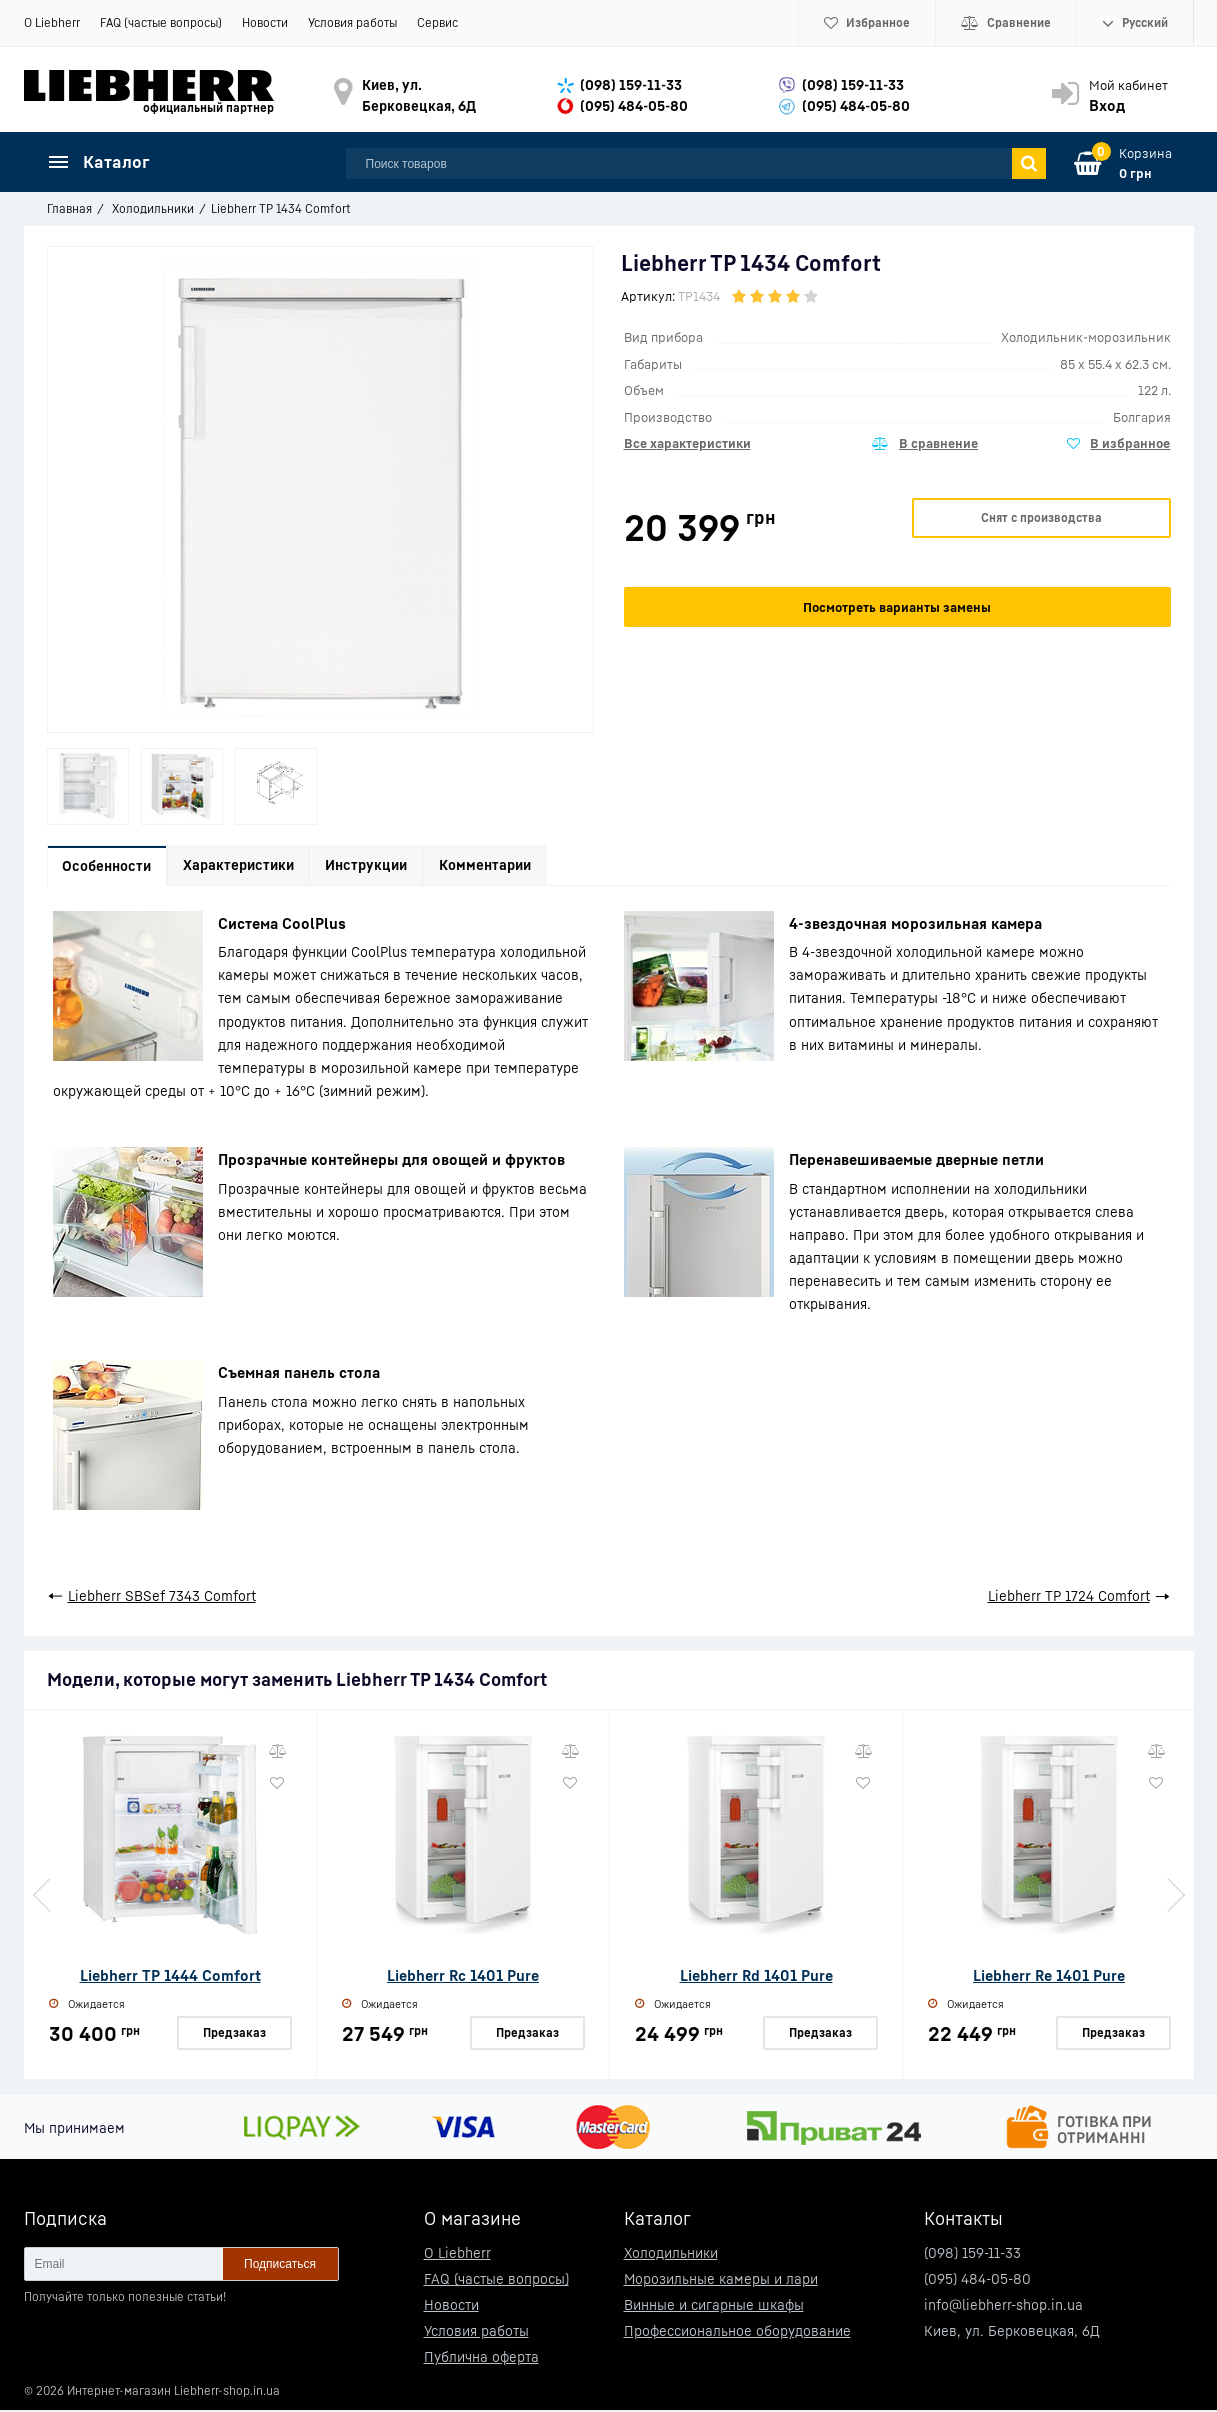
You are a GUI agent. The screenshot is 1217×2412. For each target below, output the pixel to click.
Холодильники (671, 2254)
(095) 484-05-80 (634, 105)
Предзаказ (234, 2034)
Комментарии (508, 867)
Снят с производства (1041, 517)
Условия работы (352, 22)
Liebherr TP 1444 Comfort (170, 1978)
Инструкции (383, 867)
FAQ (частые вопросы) (161, 22)
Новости (265, 22)
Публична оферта (481, 2358)
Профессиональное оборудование (737, 2332)
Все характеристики (687, 443)
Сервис (437, 22)
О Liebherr (52, 22)
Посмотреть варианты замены (897, 607)
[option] (88, 786)
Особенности (110, 867)
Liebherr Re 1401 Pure (1049, 1978)
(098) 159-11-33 (631, 84)
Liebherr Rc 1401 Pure (463, 1978)
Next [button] (1174, 1898)
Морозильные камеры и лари (721, 2280)
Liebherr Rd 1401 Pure (756, 1978)
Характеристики (248, 867)
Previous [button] (44, 1898)
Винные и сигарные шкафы (714, 2306)
